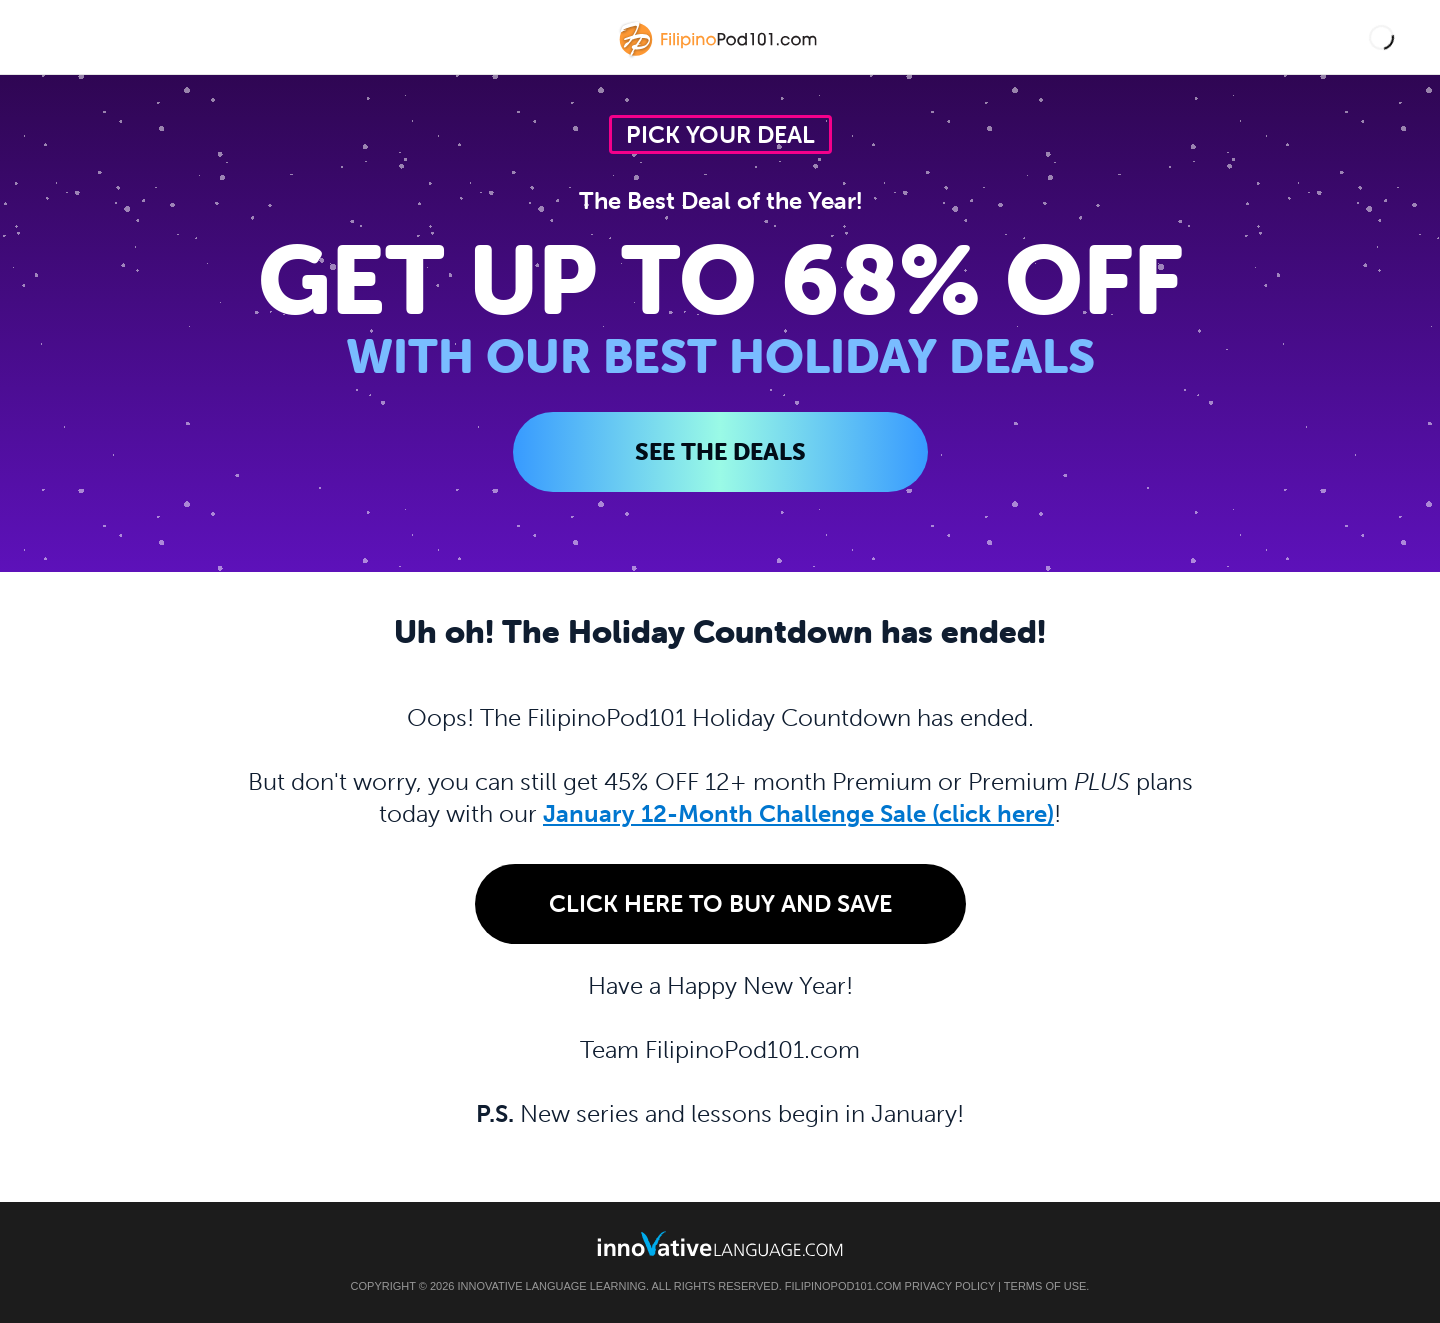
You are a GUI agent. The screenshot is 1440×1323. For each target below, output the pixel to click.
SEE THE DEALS (720, 451)
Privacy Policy (950, 1286)
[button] (1381, 37)
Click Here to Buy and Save (720, 903)
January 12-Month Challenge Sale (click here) (798, 813)
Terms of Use (1045, 1286)
